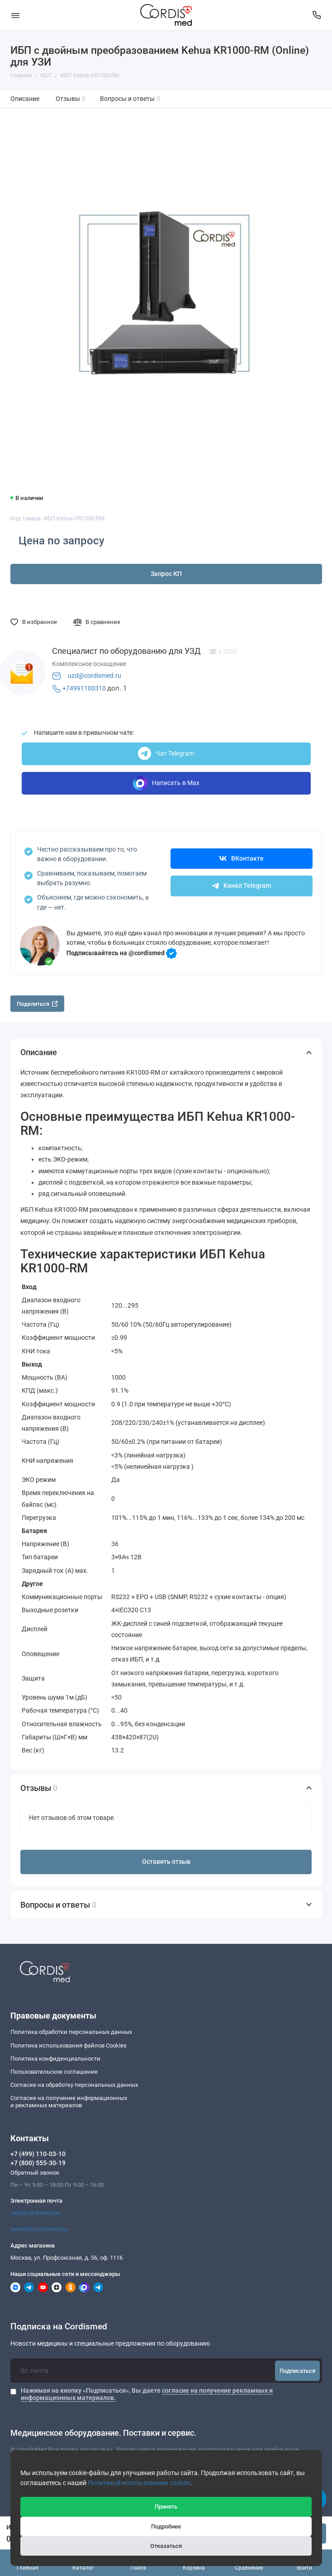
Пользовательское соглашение (54, 2071)
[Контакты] (317, 15)
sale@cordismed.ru (35, 2212)
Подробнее (166, 2526)
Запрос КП (166, 574)
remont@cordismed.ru (38, 2229)
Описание (24, 99)
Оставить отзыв (166, 1862)
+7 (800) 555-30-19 (38, 2163)
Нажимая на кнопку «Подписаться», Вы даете (147, 2394)
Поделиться (37, 1003)
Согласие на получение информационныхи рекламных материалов (68, 2102)
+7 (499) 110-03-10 (38, 2153)
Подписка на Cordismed (58, 2327)
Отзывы (71, 99)
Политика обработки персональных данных (71, 2031)
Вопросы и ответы (130, 99)
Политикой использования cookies (139, 2483)
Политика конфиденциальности (55, 2058)
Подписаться (297, 2370)
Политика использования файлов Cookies (68, 2045)
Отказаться (166, 2546)
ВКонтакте (241, 858)
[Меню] (15, 15)
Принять (166, 2506)
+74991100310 (84, 688)
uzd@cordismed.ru (94, 676)
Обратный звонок (34, 2172)
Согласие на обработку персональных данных (74, 2084)
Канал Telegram (241, 886)
